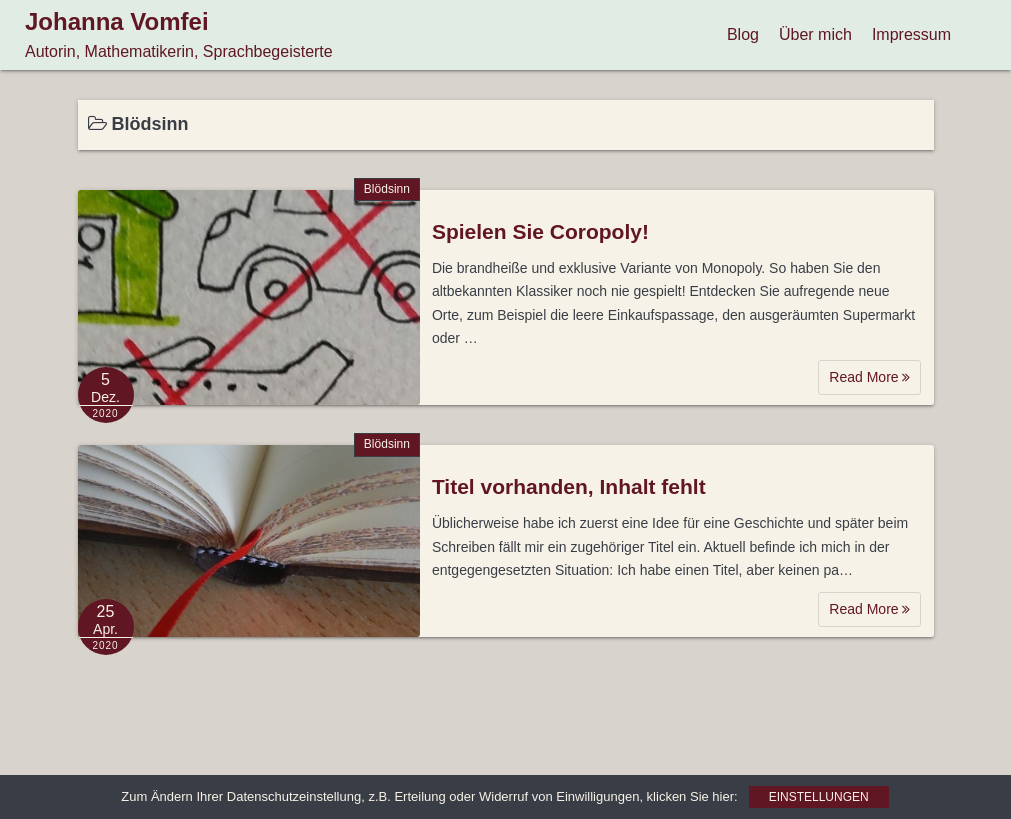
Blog (743, 34)
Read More (869, 377)
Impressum (911, 34)
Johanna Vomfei (117, 21)
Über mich (815, 34)
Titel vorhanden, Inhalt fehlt (569, 486)
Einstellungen (819, 797)
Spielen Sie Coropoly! (540, 231)
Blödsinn (387, 189)
